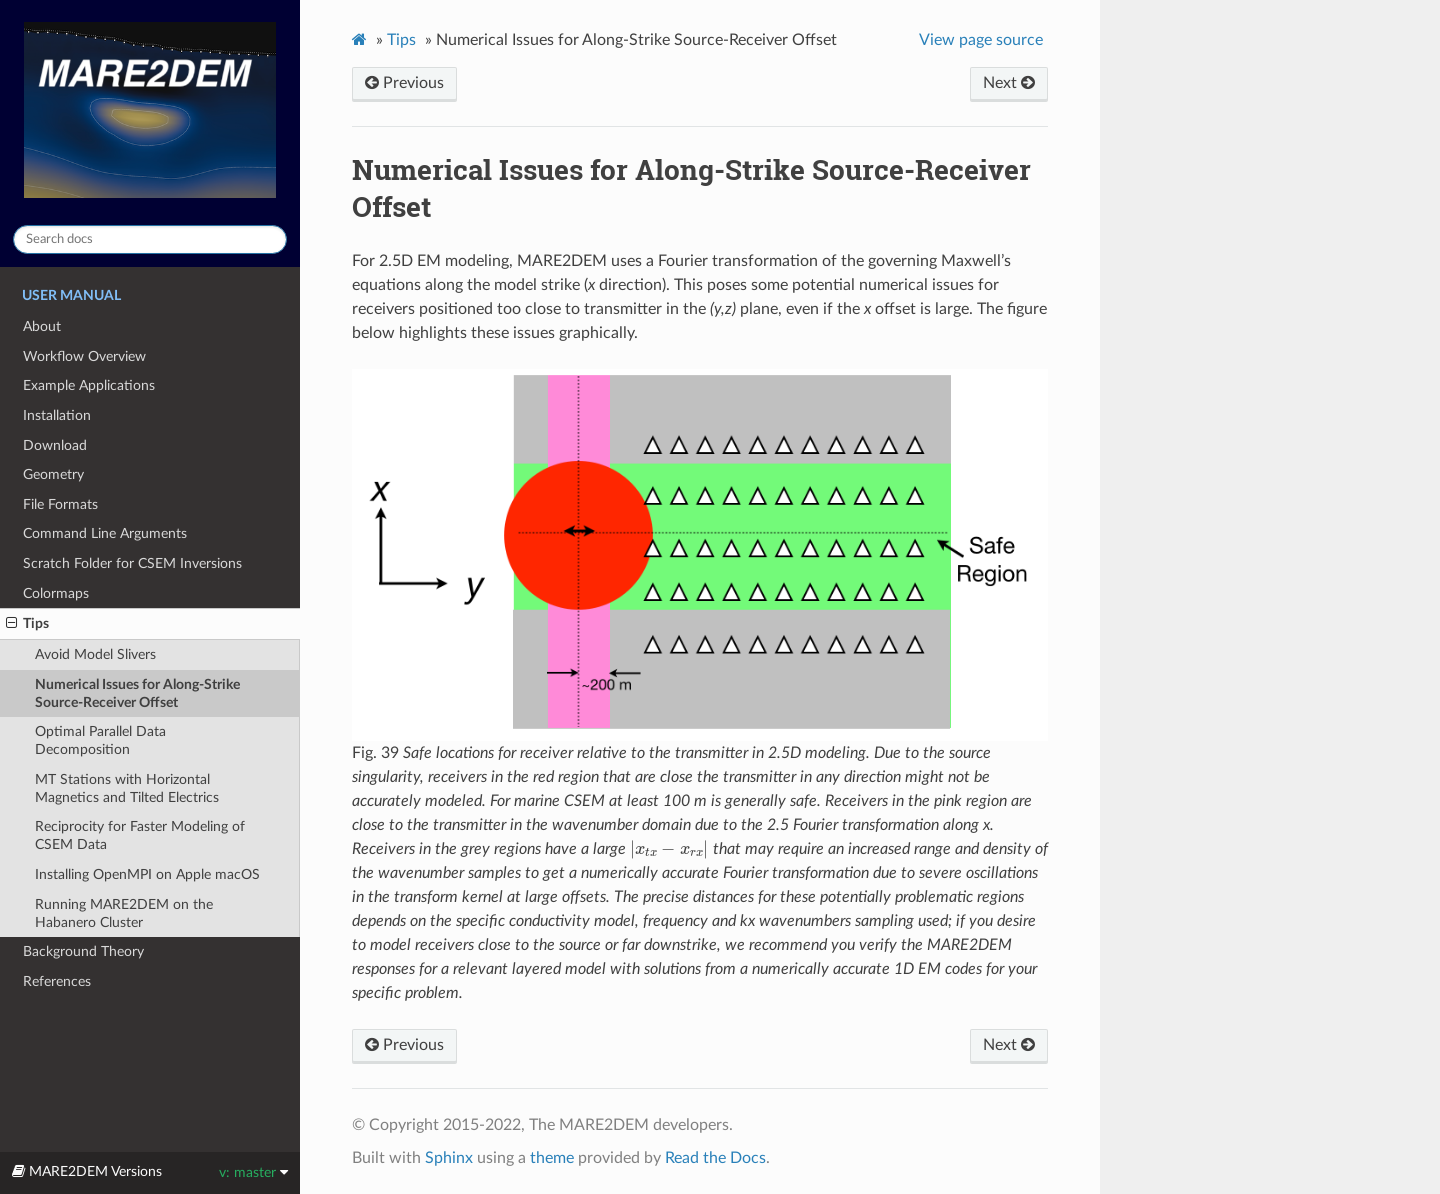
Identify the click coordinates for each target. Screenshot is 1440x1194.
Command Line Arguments (105, 533)
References (57, 981)
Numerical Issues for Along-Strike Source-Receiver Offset (137, 693)
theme (552, 1158)
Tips (27, 624)
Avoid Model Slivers (95, 654)
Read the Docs (715, 1158)
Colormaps (56, 593)
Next (1009, 83)
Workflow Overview (84, 356)
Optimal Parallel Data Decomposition (100, 740)
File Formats (60, 504)
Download (55, 445)
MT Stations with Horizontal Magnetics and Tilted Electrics (127, 788)
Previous (404, 83)
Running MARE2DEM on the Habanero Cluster (124, 913)
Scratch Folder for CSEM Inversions (132, 563)
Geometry (53, 474)
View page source (981, 40)
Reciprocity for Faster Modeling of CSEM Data (140, 835)
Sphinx (449, 1158)
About (42, 326)
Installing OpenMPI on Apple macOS (147, 874)
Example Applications (89, 385)
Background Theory (83, 951)
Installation (57, 415)
